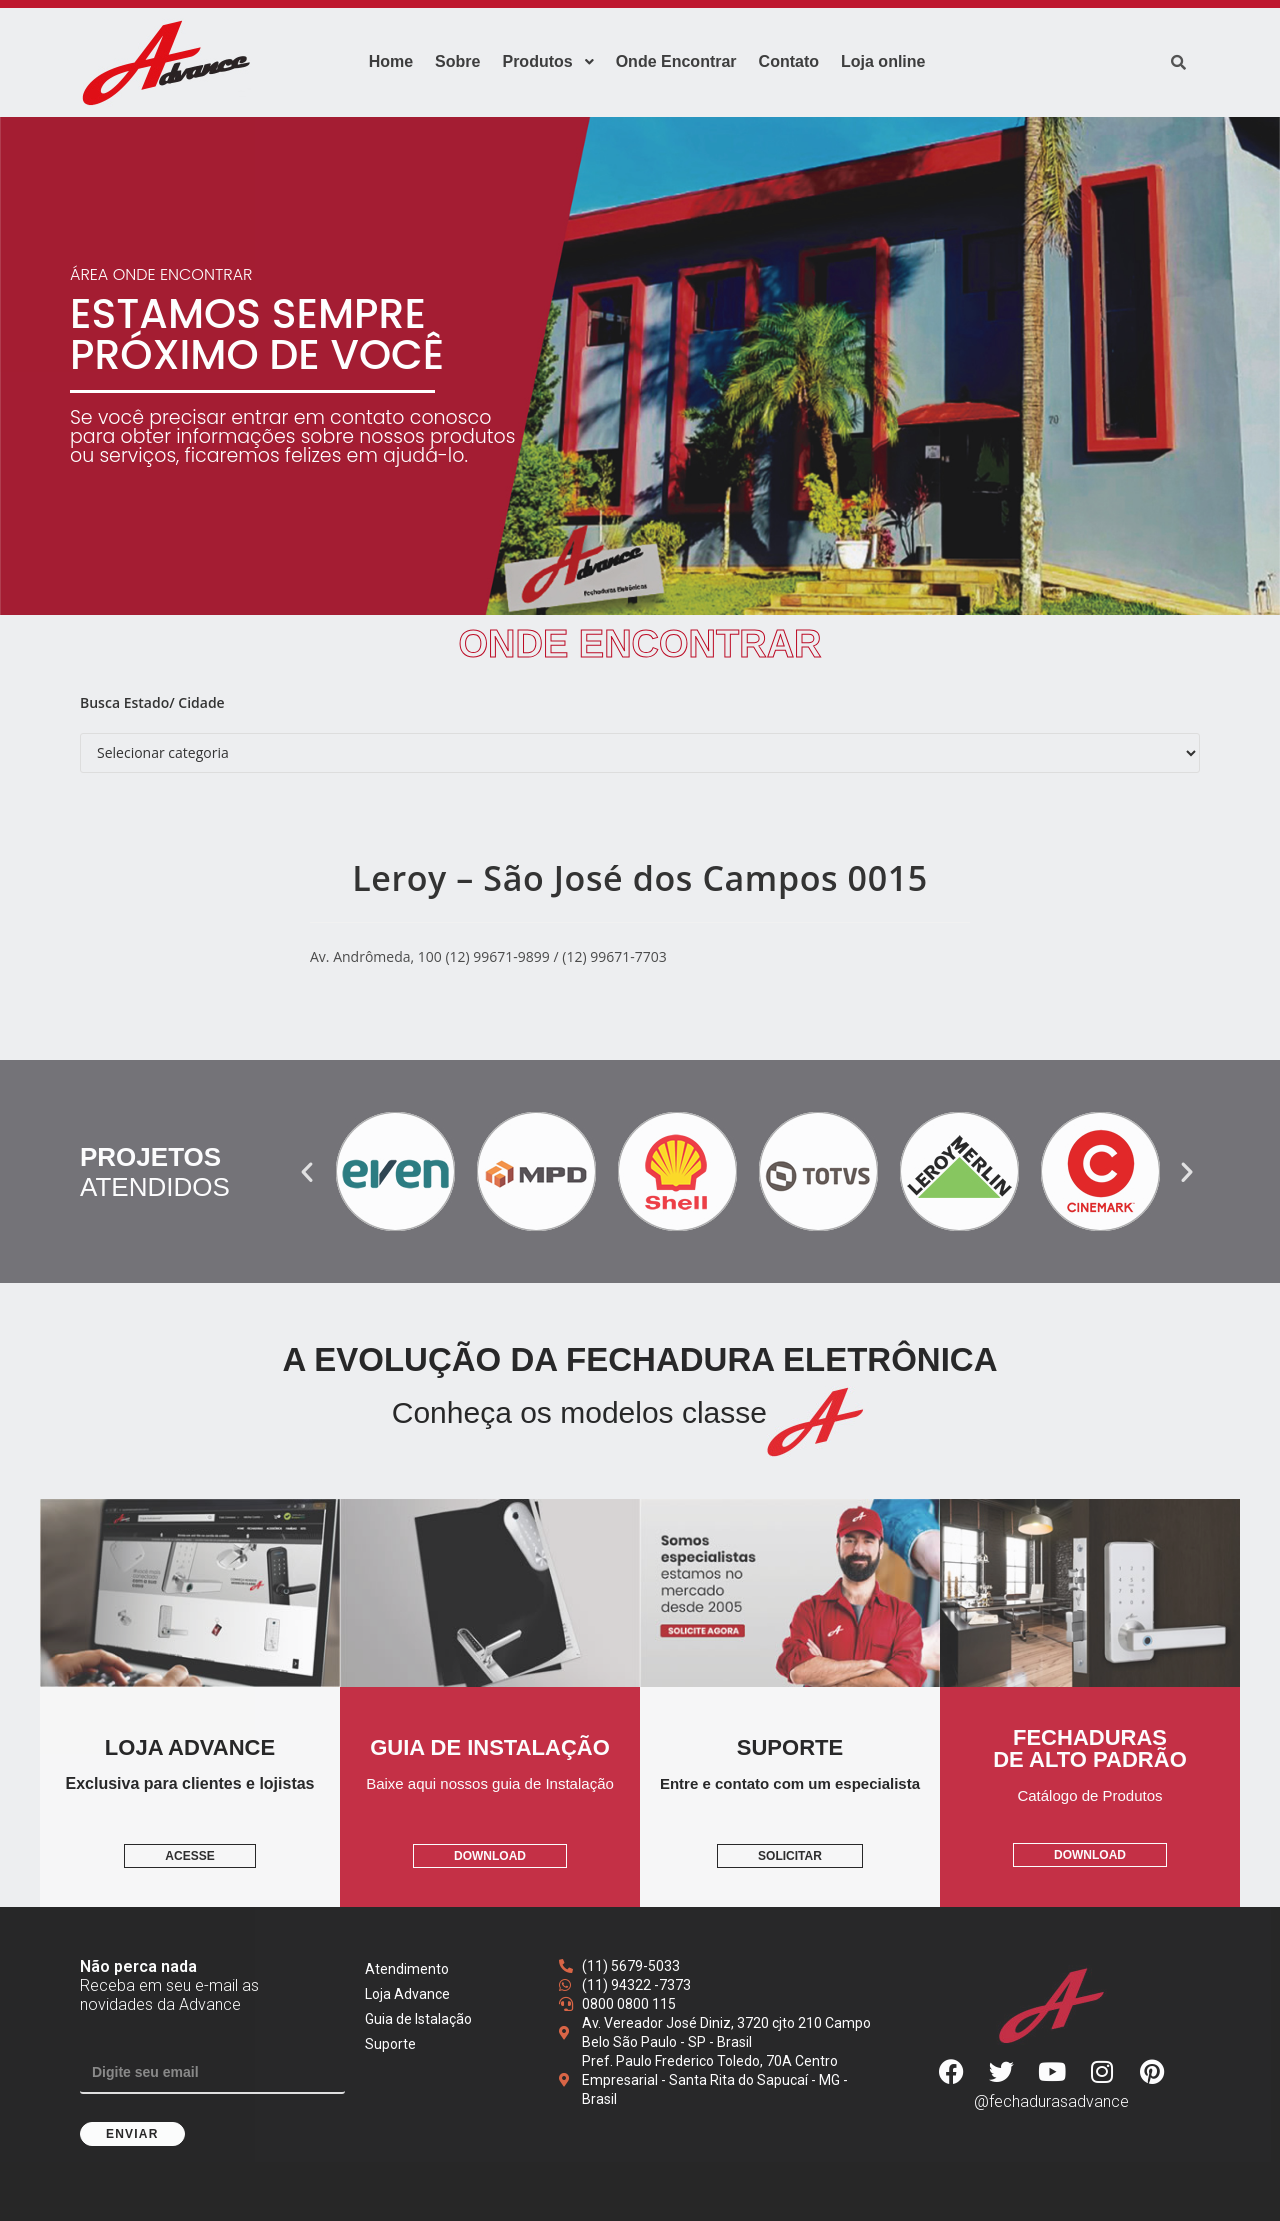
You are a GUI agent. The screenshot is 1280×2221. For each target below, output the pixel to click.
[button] (307, 1172)
